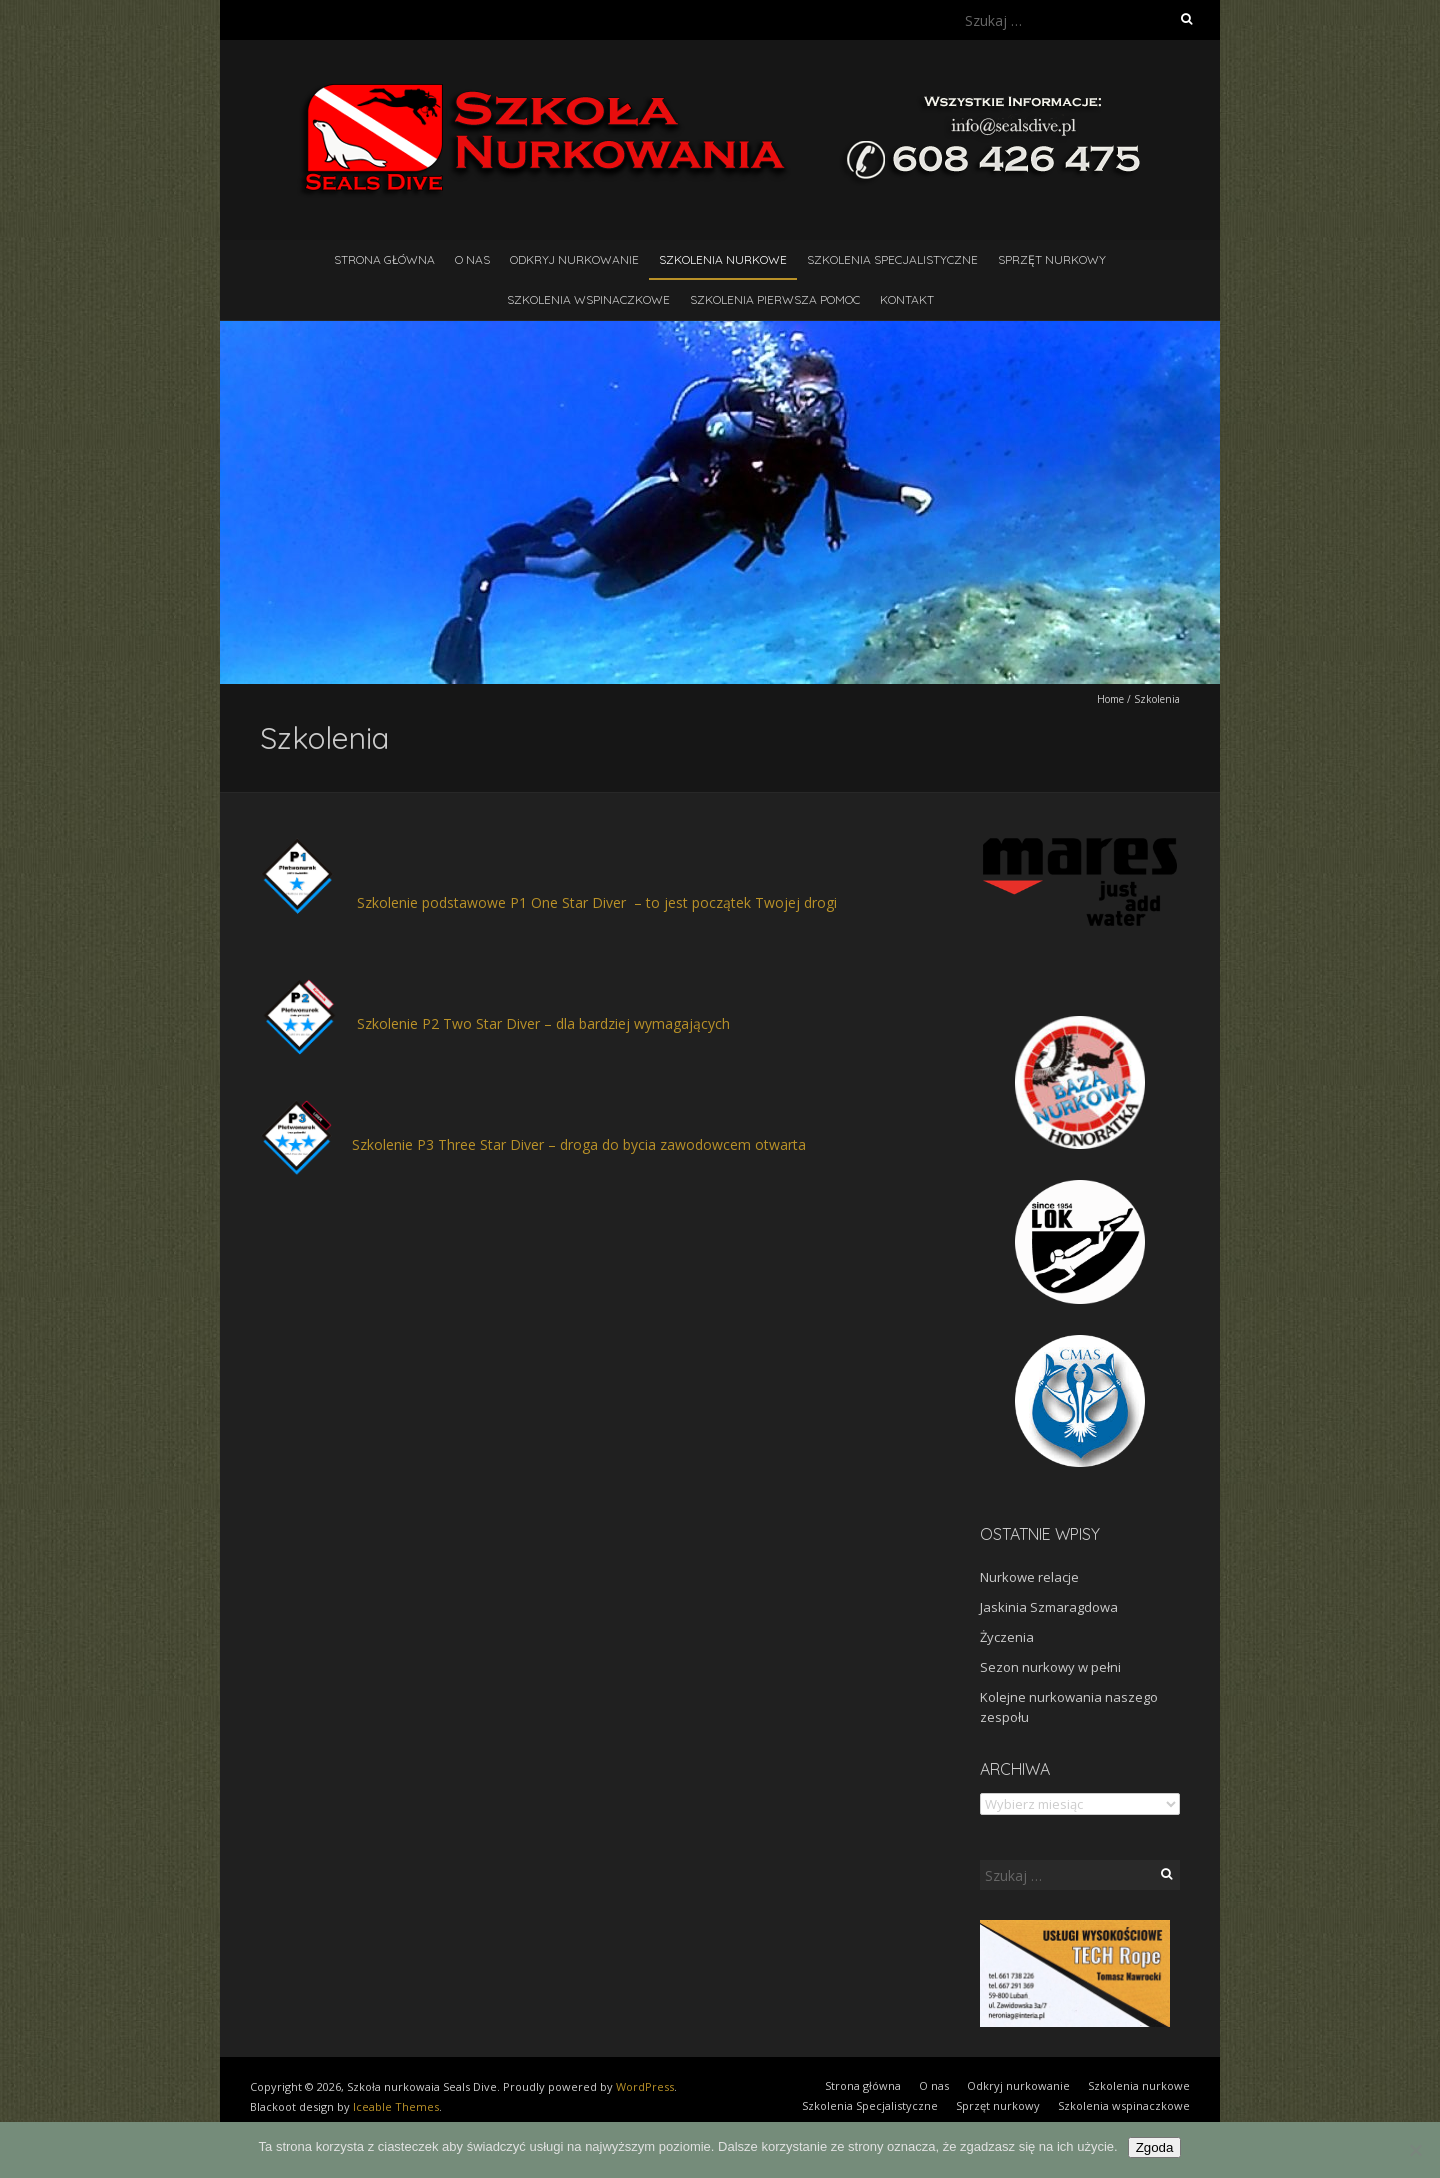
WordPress (645, 2086)
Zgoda (1155, 2147)
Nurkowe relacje (1029, 1577)
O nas (472, 259)
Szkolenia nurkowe (723, 259)
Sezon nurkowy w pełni (1050, 1667)
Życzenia (1007, 1637)
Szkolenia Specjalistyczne (892, 259)
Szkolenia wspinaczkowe (588, 299)
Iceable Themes (396, 2106)
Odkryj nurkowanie (574, 259)
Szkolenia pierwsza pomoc (775, 299)
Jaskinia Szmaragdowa (1049, 1607)
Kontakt (907, 299)
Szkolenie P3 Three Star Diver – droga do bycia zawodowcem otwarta (579, 1144)
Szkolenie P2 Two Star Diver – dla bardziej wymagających (543, 1023)
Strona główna (384, 259)
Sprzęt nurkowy (1052, 259)
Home (1110, 699)
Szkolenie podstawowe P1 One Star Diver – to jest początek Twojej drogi (597, 902)
